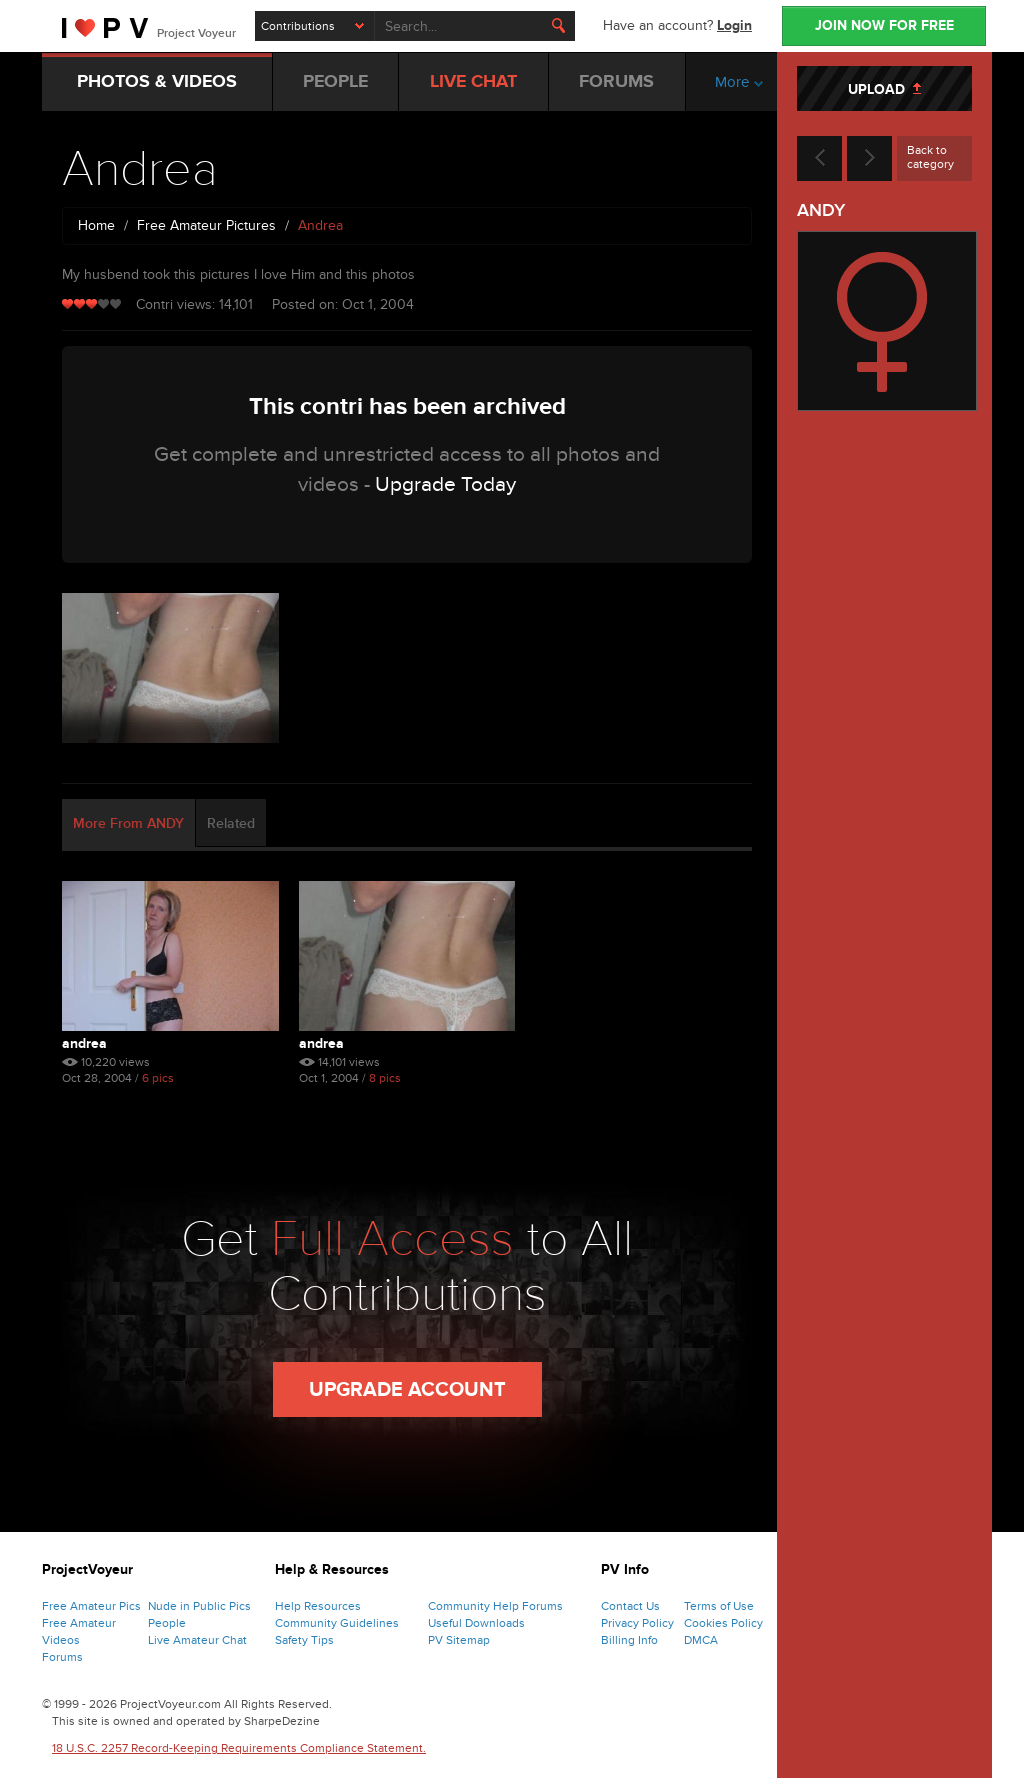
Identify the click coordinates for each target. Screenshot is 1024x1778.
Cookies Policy (723, 1623)
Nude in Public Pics (199, 1606)
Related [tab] (231, 823)
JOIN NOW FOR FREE (884, 25)
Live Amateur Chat (197, 1640)
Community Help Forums (495, 1606)
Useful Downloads (476, 1623)
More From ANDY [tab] (128, 823)
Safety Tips (304, 1640)
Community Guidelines (337, 1623)
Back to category (930, 157)
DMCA (701, 1640)
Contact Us (630, 1606)
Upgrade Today (445, 484)
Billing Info (629, 1640)
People (167, 1623)
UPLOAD (884, 89)
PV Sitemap (459, 1640)
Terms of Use (719, 1606)
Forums (62, 1657)
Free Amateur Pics (91, 1606)
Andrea (84, 1043)
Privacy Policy (637, 1623)
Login (734, 25)
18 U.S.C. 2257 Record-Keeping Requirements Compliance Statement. (239, 1748)
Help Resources (318, 1606)
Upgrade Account (407, 1390)
